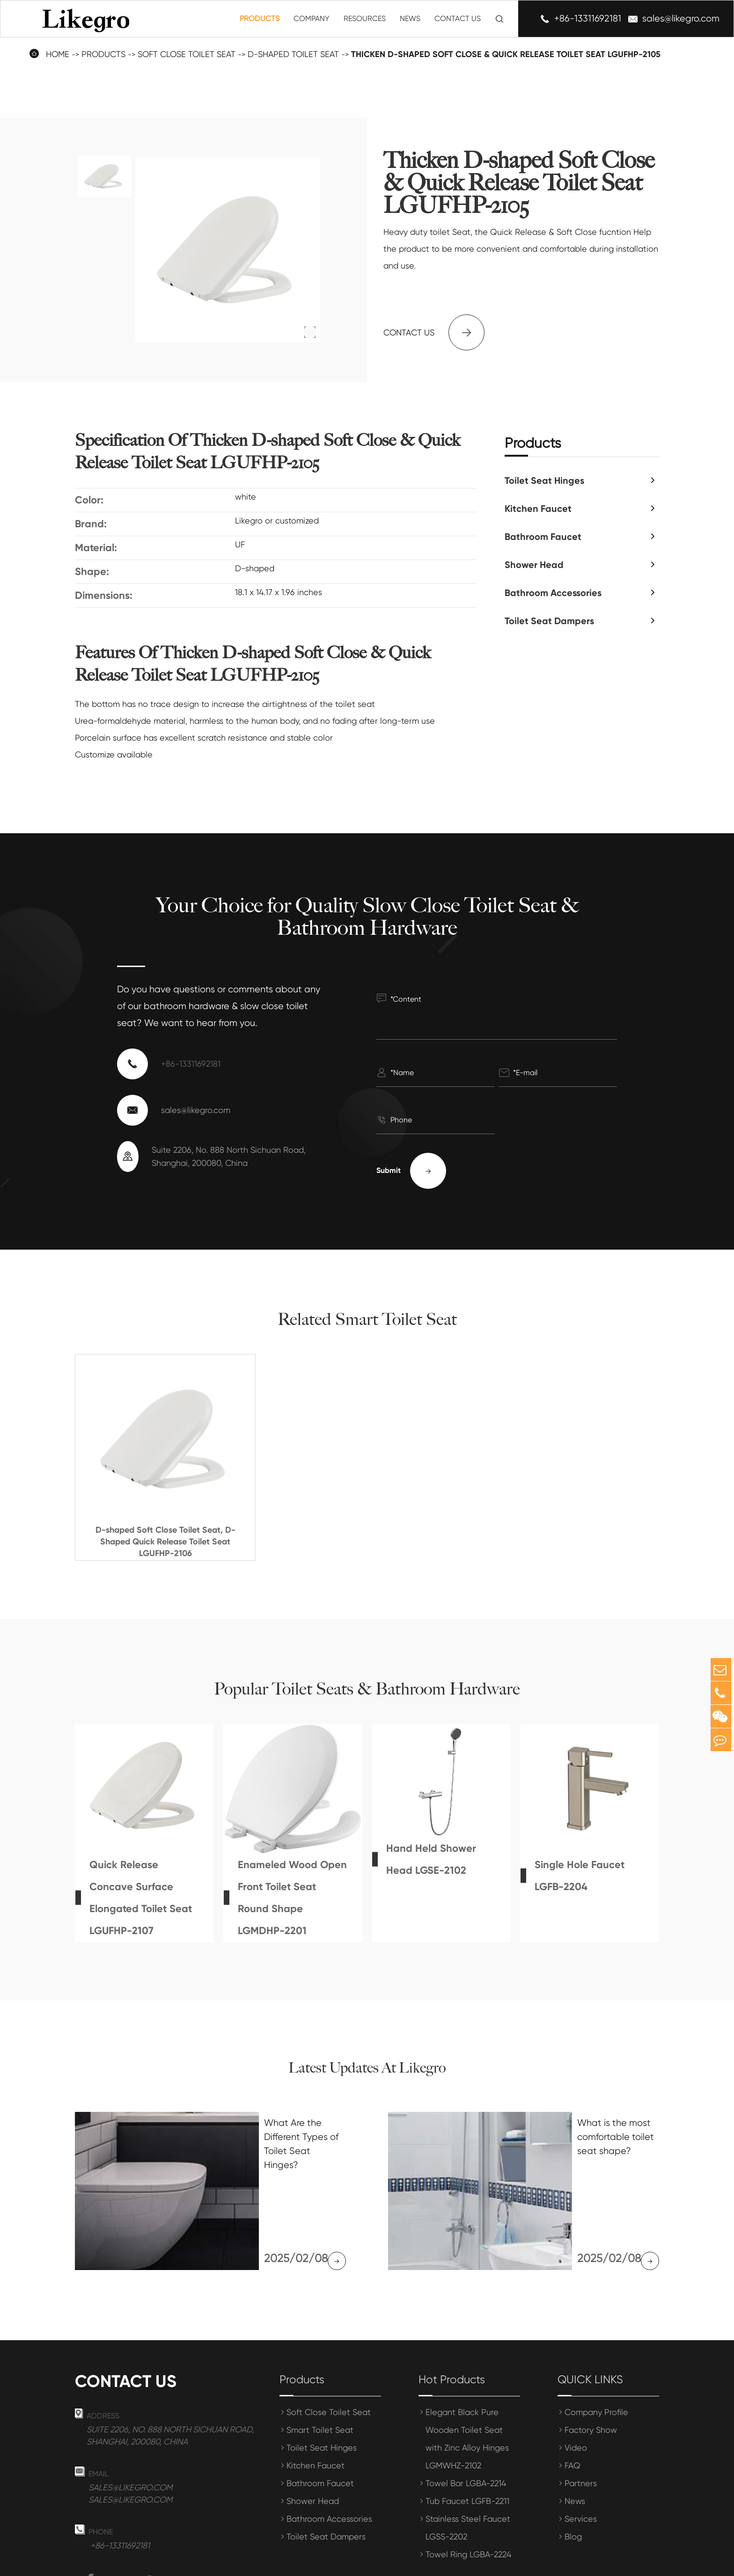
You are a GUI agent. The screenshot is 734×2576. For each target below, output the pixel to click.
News (410, 18)
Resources (365, 18)
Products (259, 18)
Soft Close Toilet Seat (186, 54)
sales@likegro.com (680, 19)
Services (581, 2457)
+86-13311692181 (587, 19)
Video (576, 2386)
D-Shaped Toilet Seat (293, 54)
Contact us (433, 332)
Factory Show (591, 2368)
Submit (411, 1171)
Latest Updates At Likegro (367, 2068)
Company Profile (596, 2350)
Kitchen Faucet (538, 508)
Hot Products (451, 2317)
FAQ (572, 2404)
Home (57, 54)
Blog (573, 2475)
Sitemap (577, 2563)
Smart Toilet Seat (319, 2368)
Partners (581, 2421)
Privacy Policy (632, 2563)
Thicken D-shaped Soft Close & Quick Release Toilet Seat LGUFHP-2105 (506, 54)
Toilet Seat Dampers (549, 620)
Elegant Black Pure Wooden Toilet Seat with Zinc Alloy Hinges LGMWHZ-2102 (467, 2377)
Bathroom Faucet (543, 536)
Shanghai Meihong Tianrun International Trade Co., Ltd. (230, 2563)
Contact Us (457, 18)
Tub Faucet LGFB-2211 (467, 2439)
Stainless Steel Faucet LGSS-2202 (468, 2466)
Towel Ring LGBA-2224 (468, 2492)
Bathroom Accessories (553, 592)
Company (312, 18)
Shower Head (534, 564)
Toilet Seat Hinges (544, 480)
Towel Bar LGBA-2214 (466, 2421)
